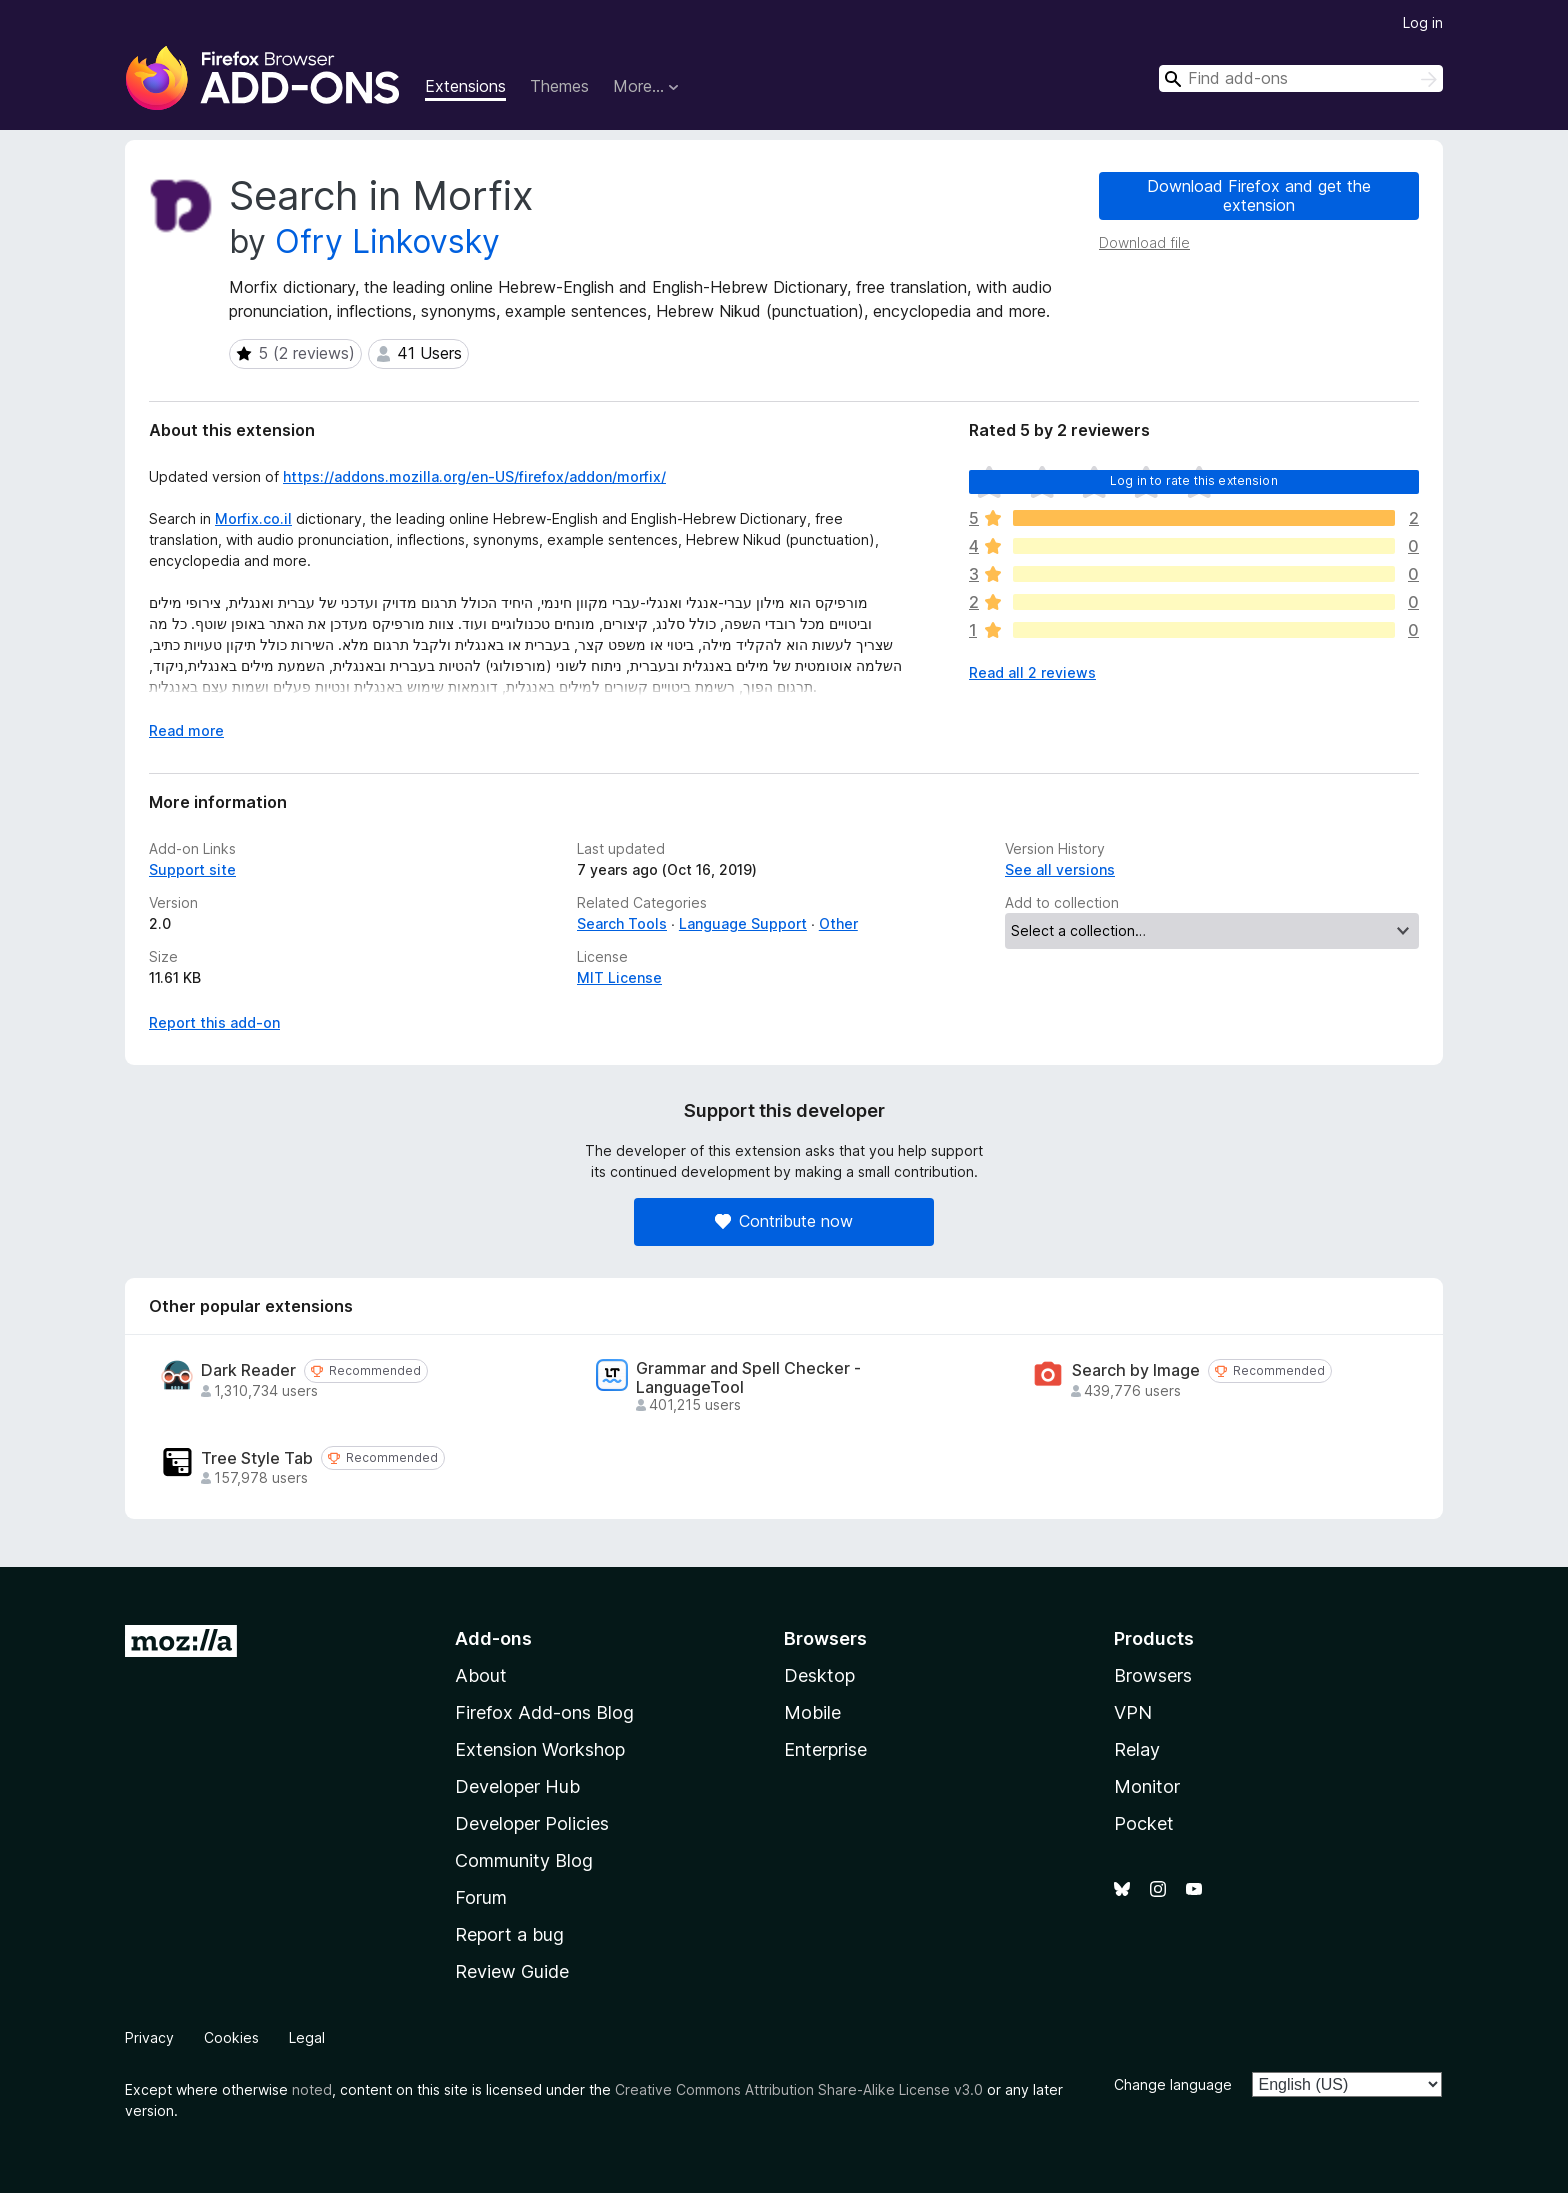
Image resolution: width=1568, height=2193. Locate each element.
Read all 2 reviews (1032, 672)
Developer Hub (517, 1786)
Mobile (812, 1712)
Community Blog (524, 1860)
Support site (192, 869)
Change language (1173, 2084)
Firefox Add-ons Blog (544, 1712)
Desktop (819, 1675)
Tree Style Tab (257, 1458)
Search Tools (622, 923)
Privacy (149, 2037)
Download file (1144, 242)
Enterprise (825, 1749)
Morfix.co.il (253, 518)
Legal (307, 2037)
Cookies (231, 2037)
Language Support (743, 923)
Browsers (1153, 1675)
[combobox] (1301, 78)
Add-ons (493, 1638)
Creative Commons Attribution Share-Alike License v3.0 (799, 2089)
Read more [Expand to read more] (186, 730)
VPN (1133, 1712)
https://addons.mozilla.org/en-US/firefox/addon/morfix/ (474, 476)
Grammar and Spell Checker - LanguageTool (748, 1378)
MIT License (619, 977)
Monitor (1147, 1786)
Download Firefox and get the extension (1259, 195)
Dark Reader (248, 1370)
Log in (1423, 22)
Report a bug (509, 1934)
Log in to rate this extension (1194, 480)
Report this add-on (214, 1022)
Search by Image (1136, 1370)
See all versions (1060, 869)
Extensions (465, 86)
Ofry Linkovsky (387, 241)
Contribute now (784, 1221)
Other (838, 923)
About (481, 1675)
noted (312, 2089)
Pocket (1144, 1823)
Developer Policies (532, 1823)
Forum (481, 1897)
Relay (1137, 1749)
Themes (559, 86)
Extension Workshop (540, 1749)
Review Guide (512, 1971)
